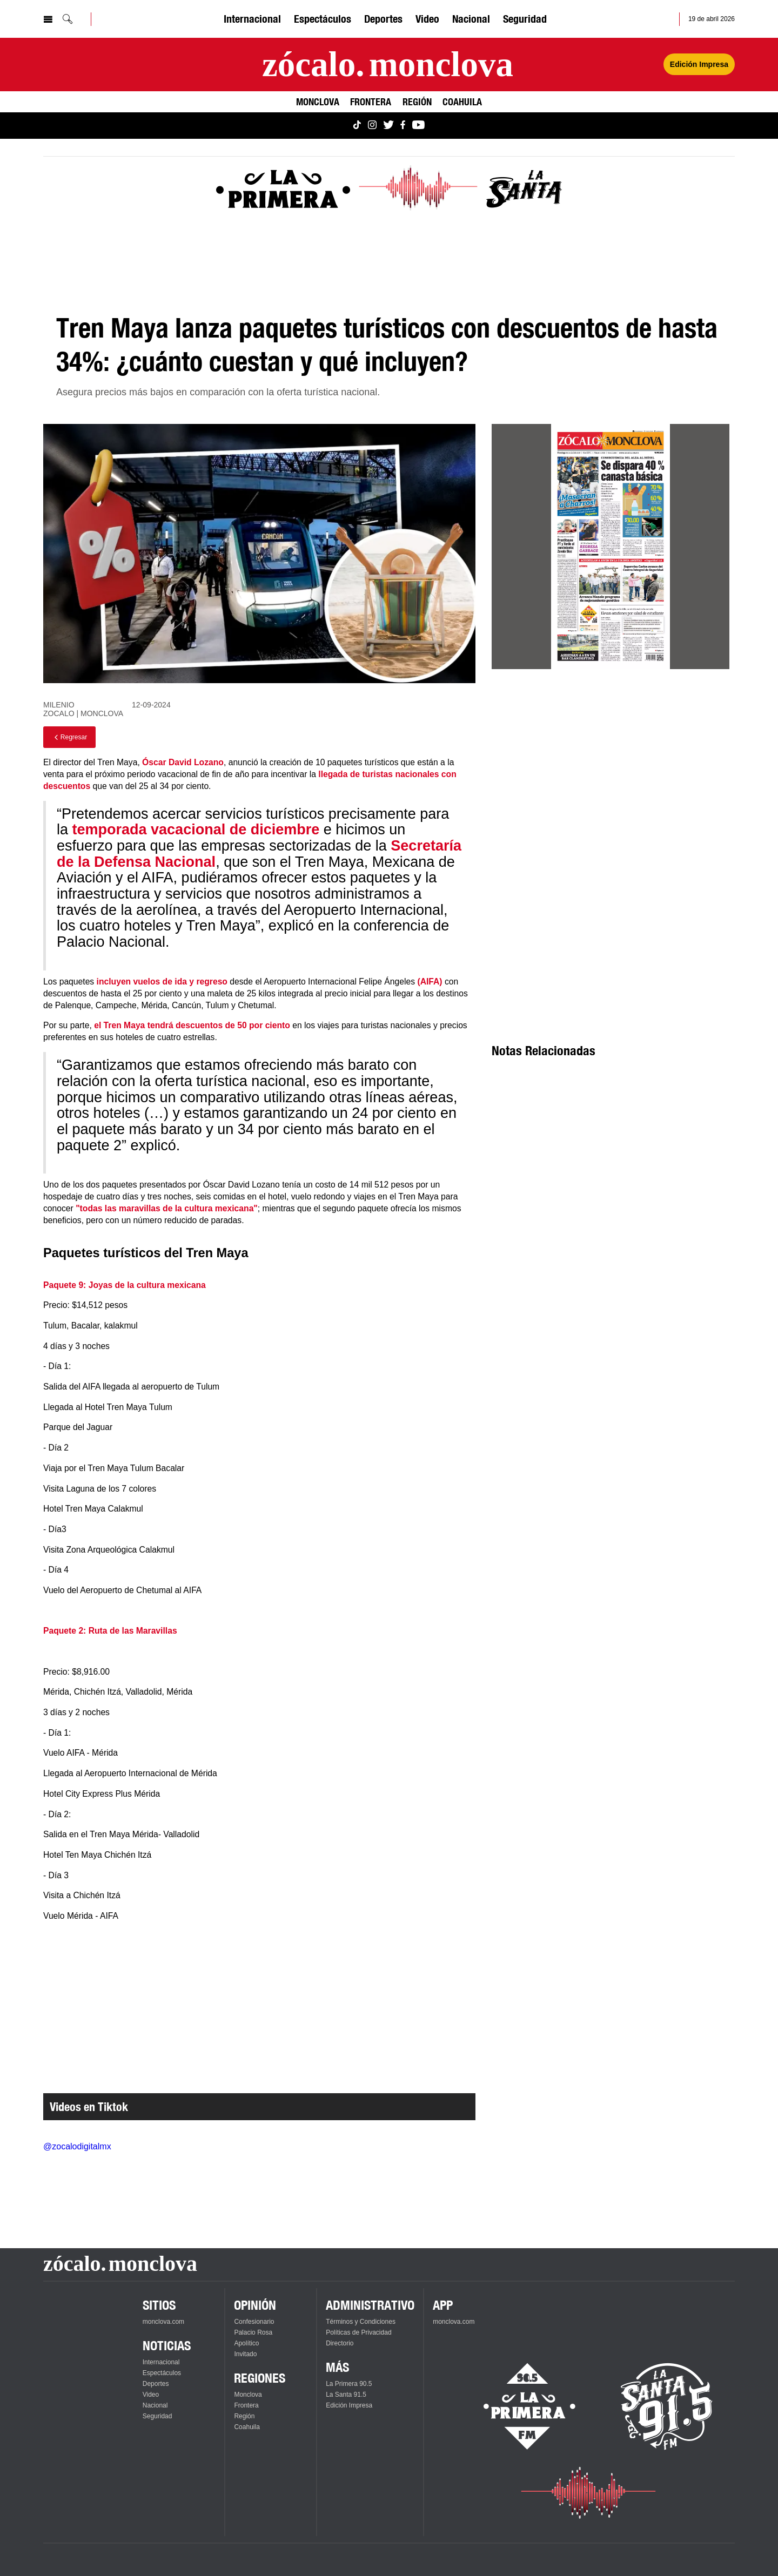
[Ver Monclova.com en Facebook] (402, 125)
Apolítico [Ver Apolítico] (246, 2343)
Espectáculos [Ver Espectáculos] (322, 18)
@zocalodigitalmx (77, 2146)
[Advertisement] (610, 775)
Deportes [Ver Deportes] (383, 18)
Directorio (339, 2343)
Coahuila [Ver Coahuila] (462, 101)
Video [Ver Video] (427, 18)
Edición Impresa (349, 2405)
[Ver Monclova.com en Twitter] (388, 125)
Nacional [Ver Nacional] (471, 18)
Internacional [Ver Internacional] (252, 18)
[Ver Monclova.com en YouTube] (418, 125)
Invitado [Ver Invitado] (245, 2354)
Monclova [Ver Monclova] (317, 101)
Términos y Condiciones (360, 2321)
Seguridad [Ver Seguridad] (525, 18)
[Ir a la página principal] (387, 64)
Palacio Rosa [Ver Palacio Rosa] (253, 2332)
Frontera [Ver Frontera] (370, 101)
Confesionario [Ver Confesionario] (254, 2321)
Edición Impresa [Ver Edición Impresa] (699, 64)
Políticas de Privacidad (358, 2332)
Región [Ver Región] (417, 101)
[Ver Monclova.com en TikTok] (357, 125)
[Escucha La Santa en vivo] (667, 2406)
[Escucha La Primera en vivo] (520, 2406)
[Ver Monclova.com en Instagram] (372, 125)
